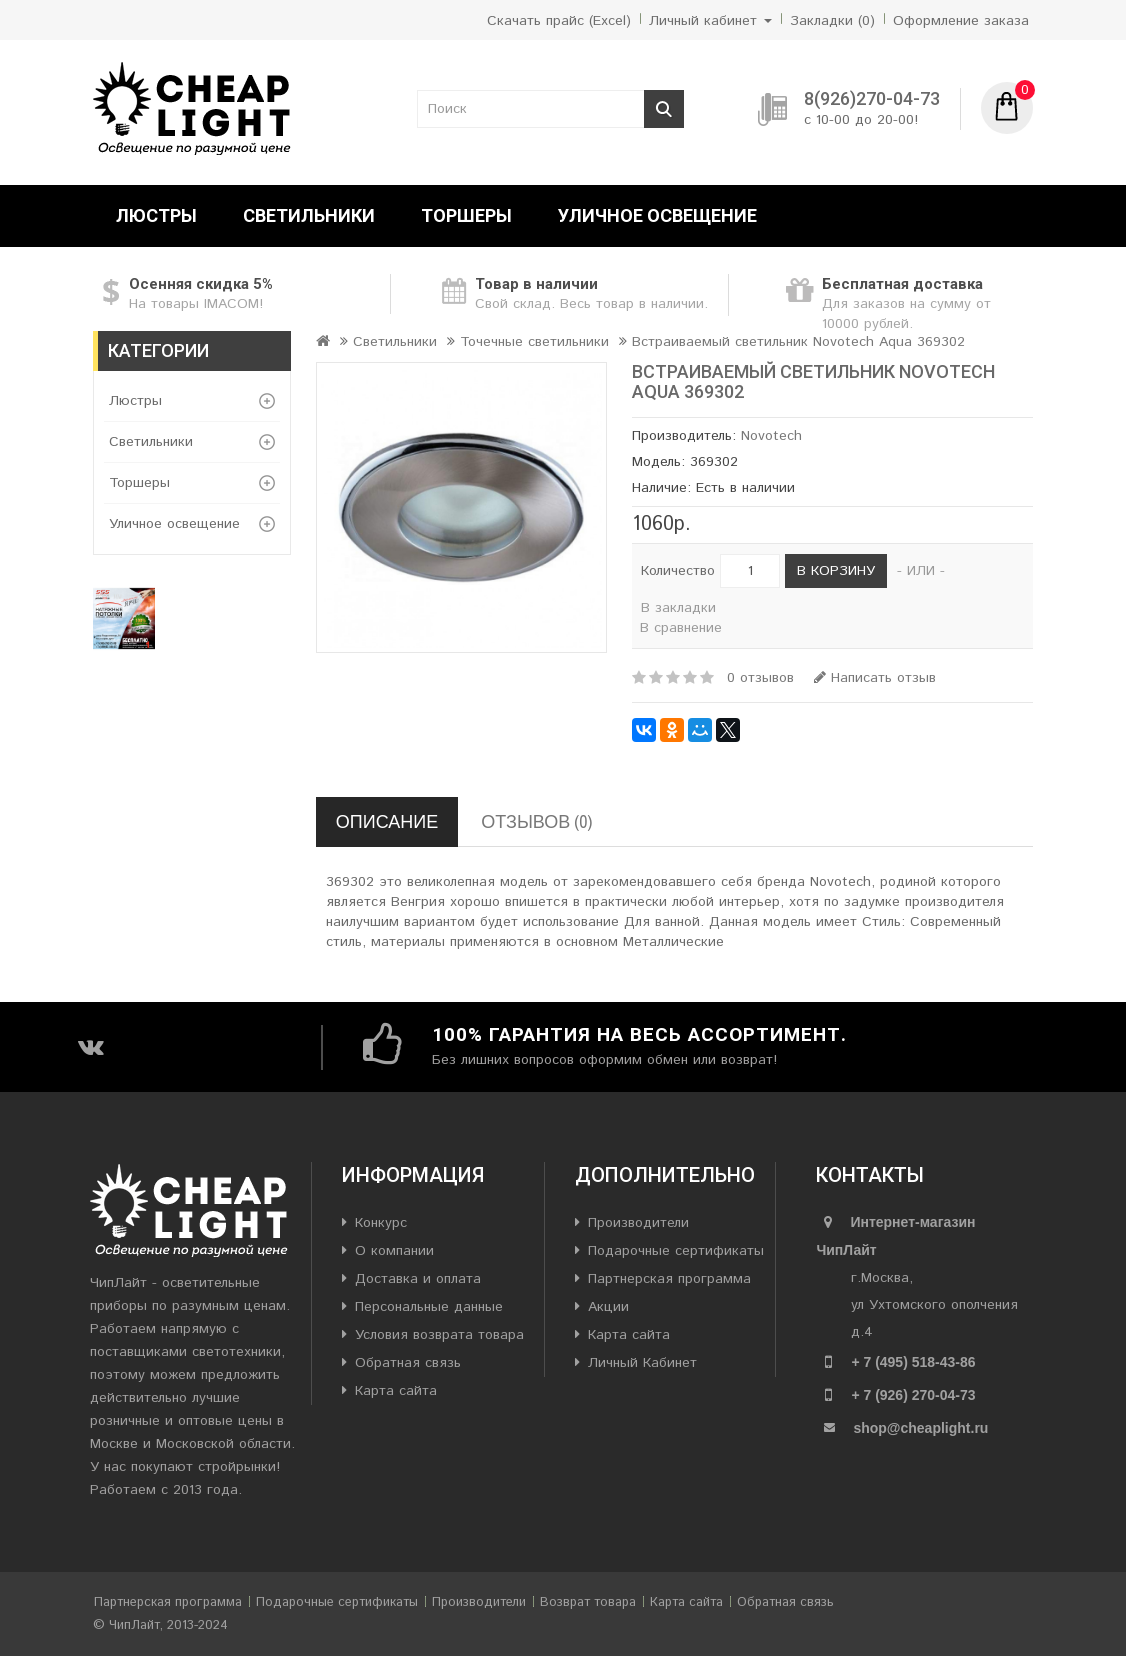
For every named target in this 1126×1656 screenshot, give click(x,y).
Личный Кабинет (642, 1363)
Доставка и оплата (418, 1279)
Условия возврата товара (439, 1335)
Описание (387, 821)
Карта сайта (396, 1391)
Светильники (309, 215)
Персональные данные (429, 1307)
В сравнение (681, 628)
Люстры (156, 215)
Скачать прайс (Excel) (559, 21)
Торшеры (466, 215)
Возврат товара (588, 1602)
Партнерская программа (669, 1279)
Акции (608, 1307)
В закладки (678, 608)
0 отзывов (760, 678)
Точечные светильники (534, 342)
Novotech (771, 436)
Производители (638, 1223)
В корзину (836, 571)
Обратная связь (408, 1363)
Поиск (664, 109)
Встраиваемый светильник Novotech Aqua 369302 (798, 342)
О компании (394, 1251)
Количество (678, 571)
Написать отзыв (875, 678)
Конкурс (381, 1223)
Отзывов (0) (536, 821)
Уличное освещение (657, 215)
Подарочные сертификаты (676, 1251)
